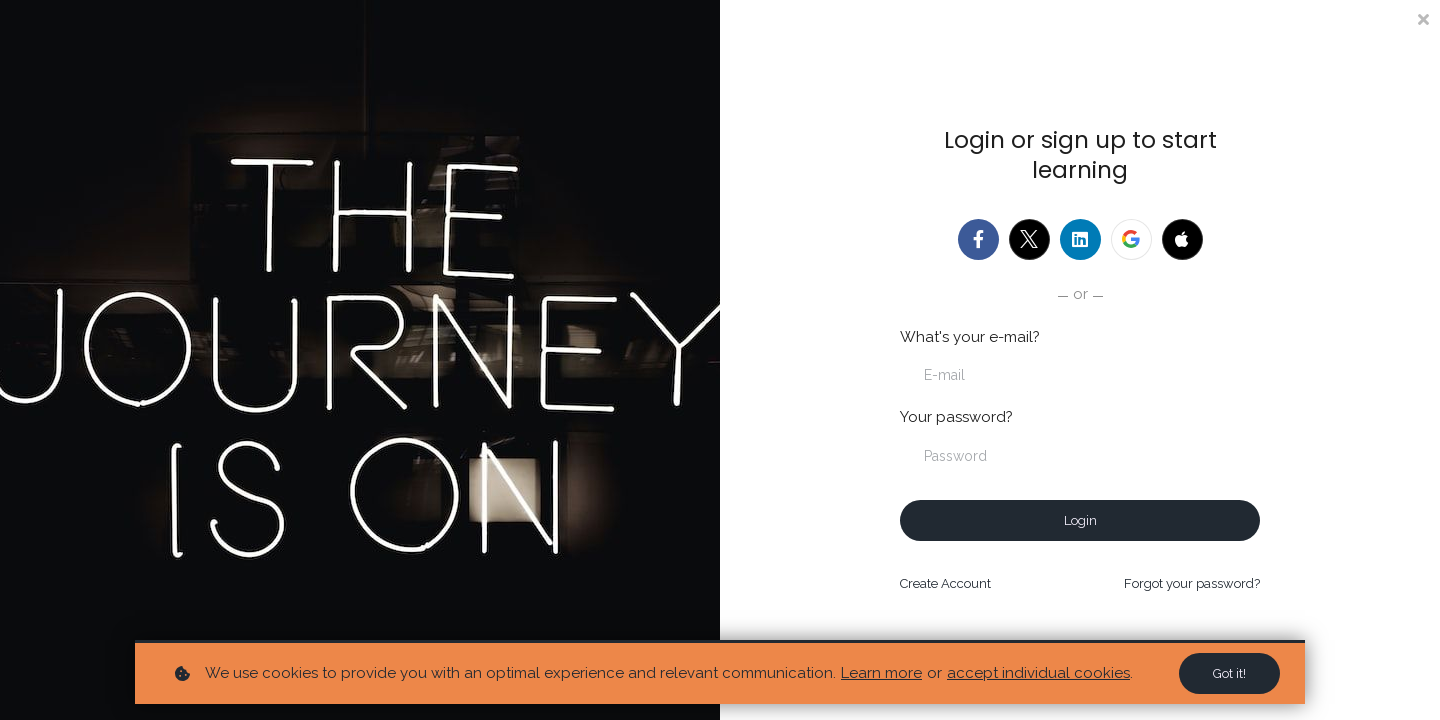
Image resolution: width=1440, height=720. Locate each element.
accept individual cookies (1038, 673)
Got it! (1229, 673)
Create (945, 583)
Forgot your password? (1192, 583)
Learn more (881, 673)
